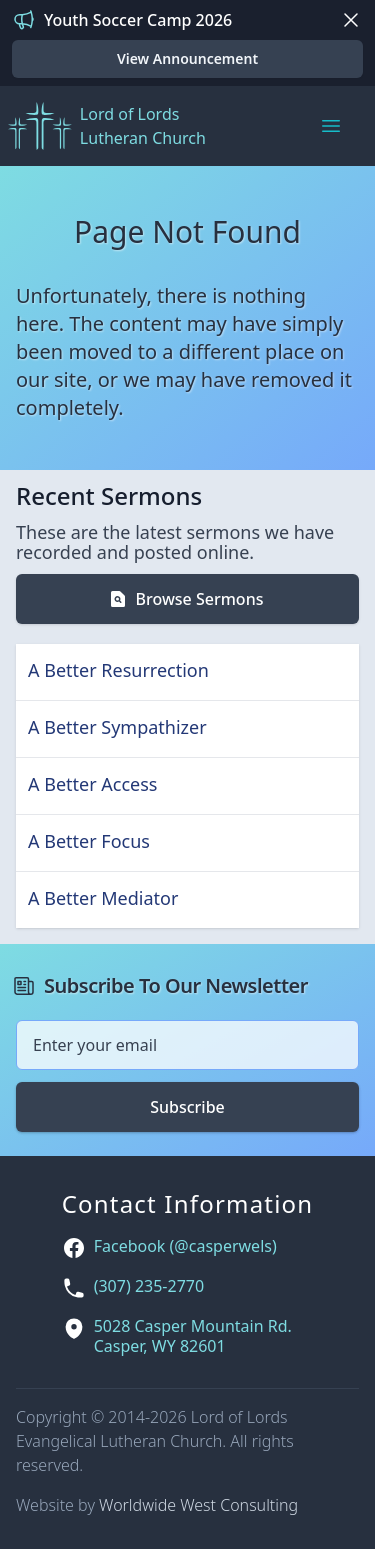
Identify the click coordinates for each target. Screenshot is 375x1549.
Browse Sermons (186, 599)
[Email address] (187, 1045)
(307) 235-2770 (149, 1286)
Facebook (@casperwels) (185, 1246)
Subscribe (187, 1107)
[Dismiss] (351, 20)
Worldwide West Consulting (198, 1505)
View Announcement (187, 58)
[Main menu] (331, 126)
